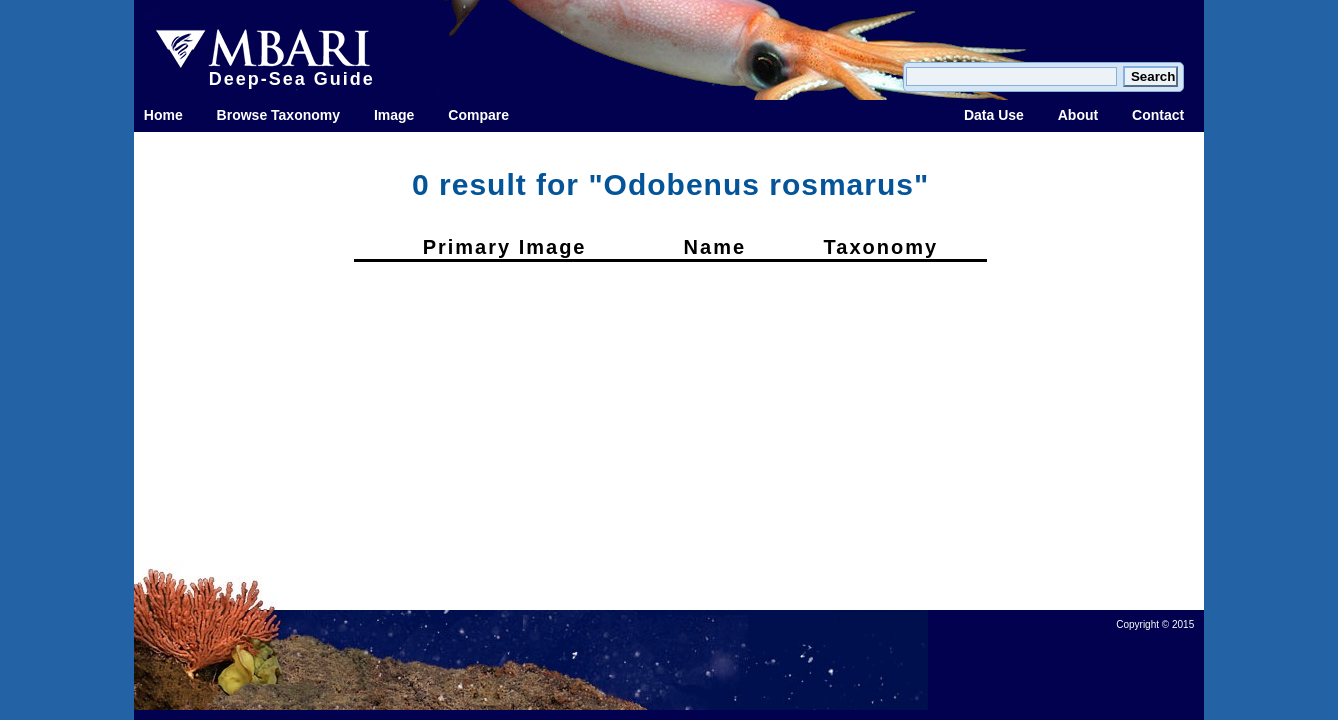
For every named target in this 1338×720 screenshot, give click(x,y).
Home (163, 115)
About (1078, 115)
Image (394, 115)
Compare (478, 115)
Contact (1158, 115)
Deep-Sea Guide (292, 79)
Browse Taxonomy (278, 115)
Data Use (994, 115)
